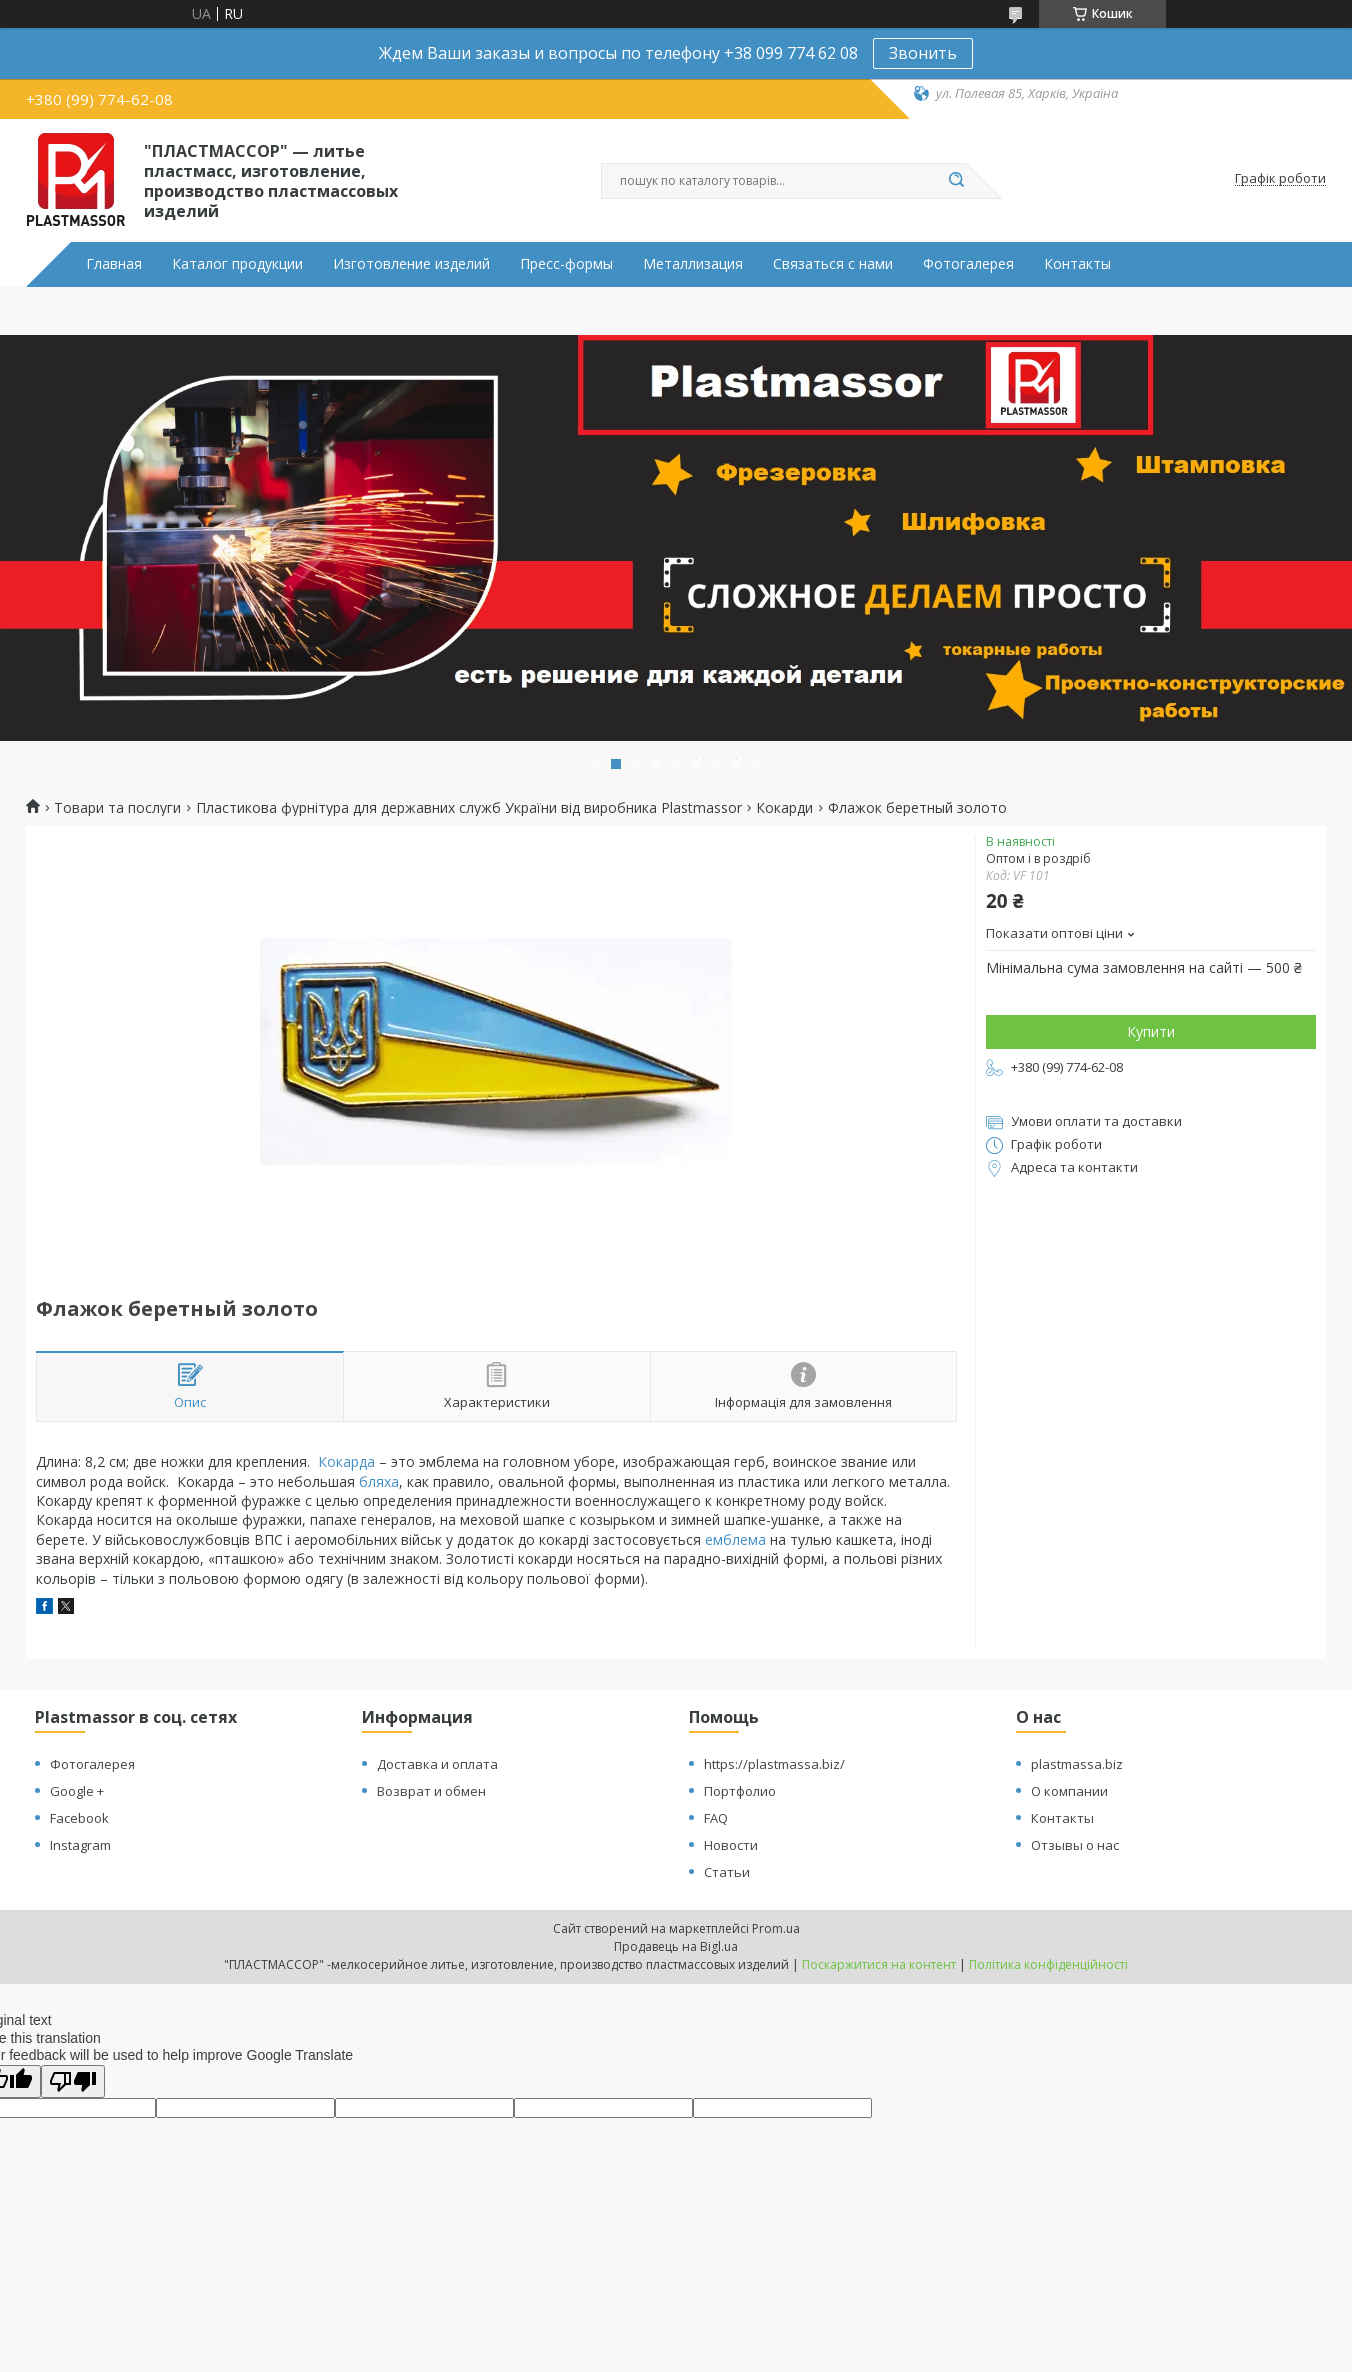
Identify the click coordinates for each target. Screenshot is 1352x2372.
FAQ (716, 1818)
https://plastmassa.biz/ (774, 1764)
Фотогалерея (968, 264)
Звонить (923, 53)
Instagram (80, 1845)
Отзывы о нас (1075, 1845)
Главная (114, 264)
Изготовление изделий (411, 264)
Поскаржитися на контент (879, 1964)
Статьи (727, 1872)
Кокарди (784, 808)
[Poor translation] (73, 2081)
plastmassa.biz (1077, 1764)
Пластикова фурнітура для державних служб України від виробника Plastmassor (469, 808)
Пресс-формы (566, 264)
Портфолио (740, 1791)
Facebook (79, 1818)
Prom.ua (776, 1928)
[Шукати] (956, 181)
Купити (1151, 1031)
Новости (731, 1845)
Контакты (1077, 264)
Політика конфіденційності (1048, 1964)
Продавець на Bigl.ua (676, 1946)
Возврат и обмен (431, 1791)
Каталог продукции (237, 264)
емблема (735, 1539)
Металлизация (693, 264)
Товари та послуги (117, 808)
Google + (77, 1791)
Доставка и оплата (437, 1764)
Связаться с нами (833, 264)
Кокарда (346, 1461)
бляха (379, 1481)
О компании (1069, 1791)
